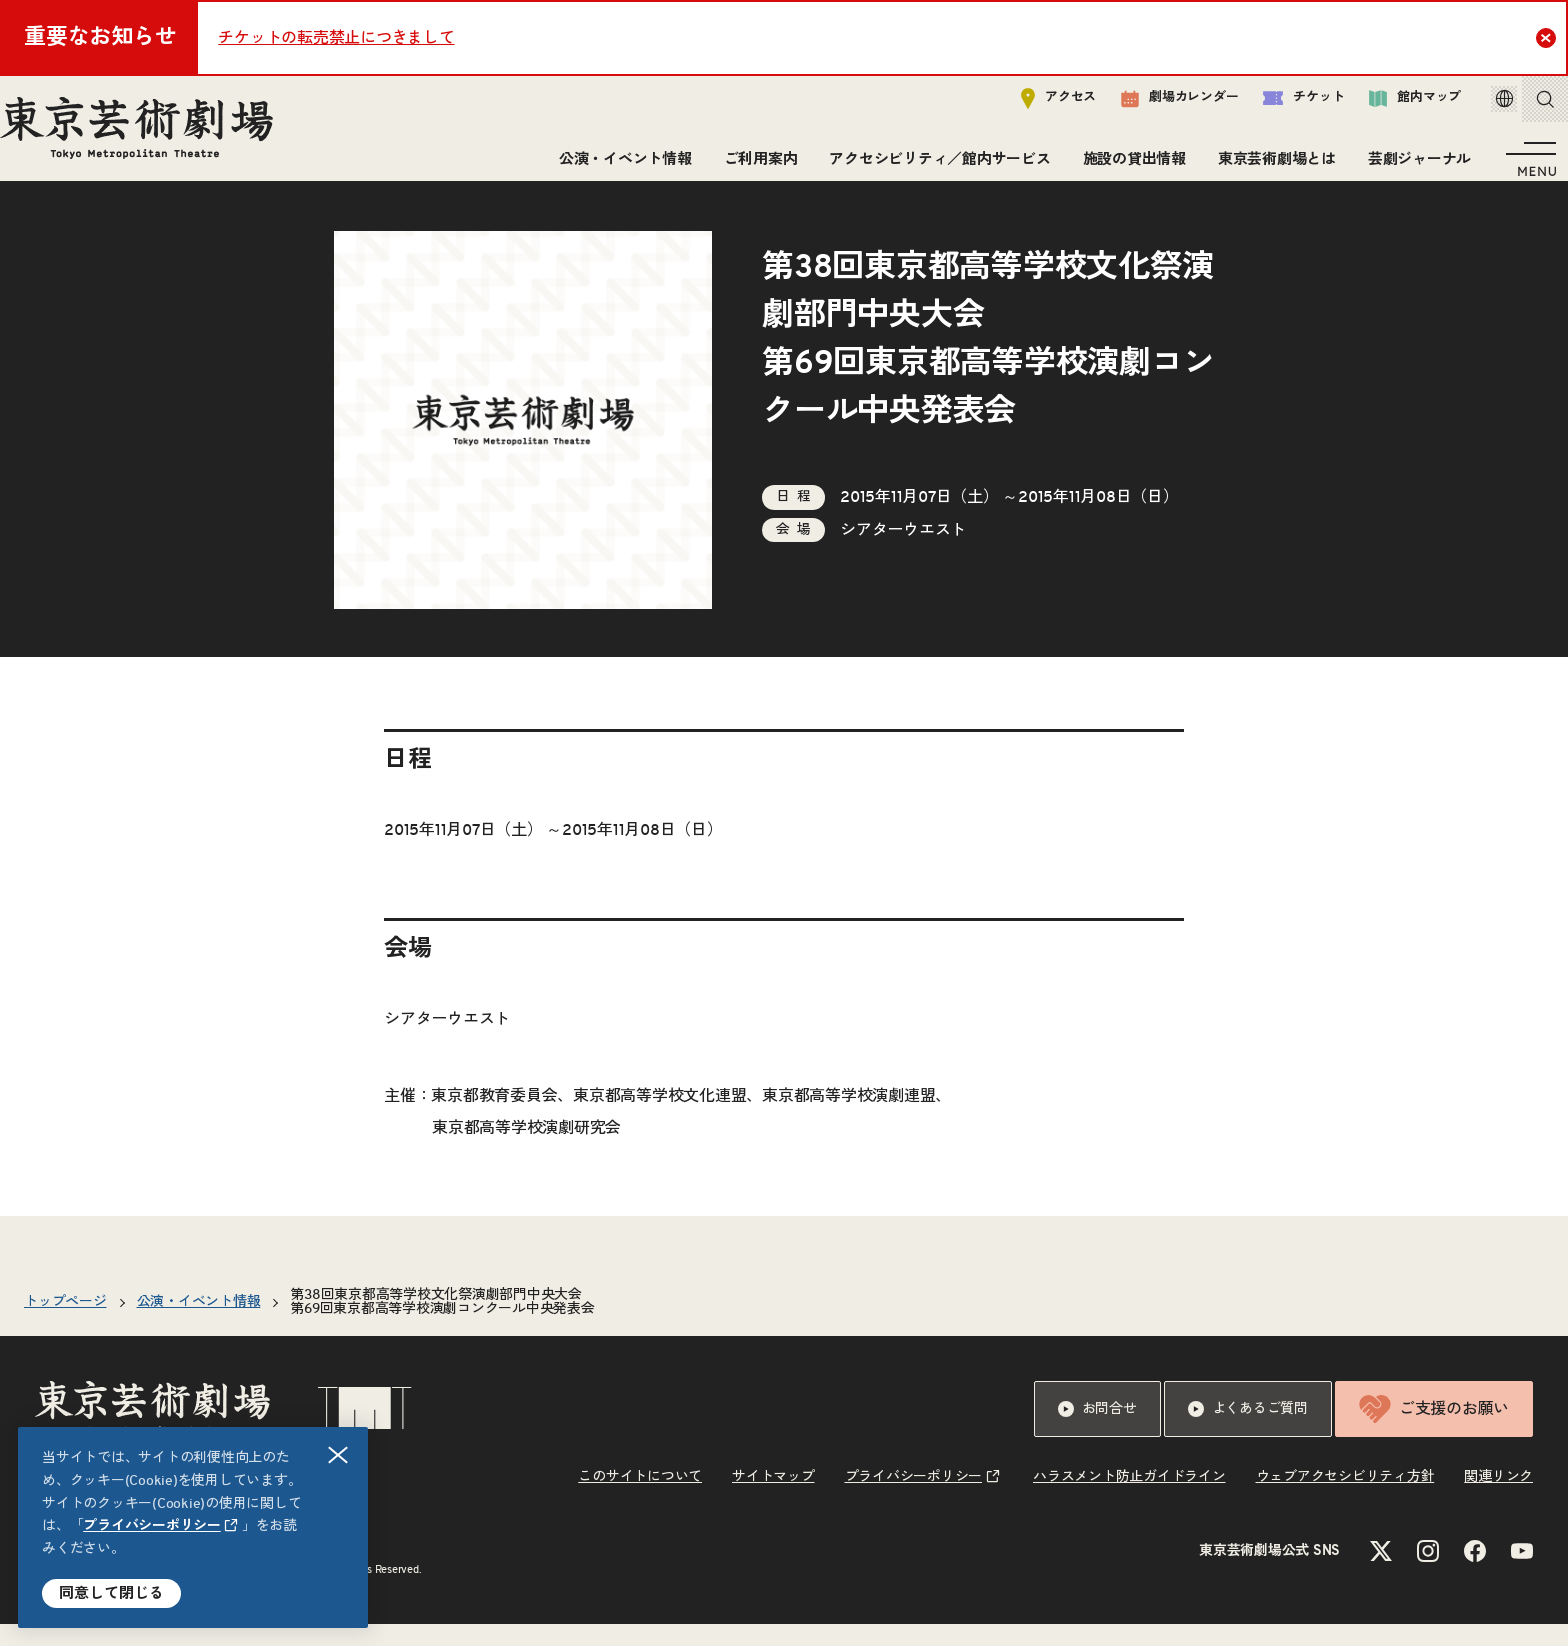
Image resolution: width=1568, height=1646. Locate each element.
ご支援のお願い (1434, 1431)
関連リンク (1498, 1499)
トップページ (65, 1324)
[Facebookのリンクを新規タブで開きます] (1475, 1573)
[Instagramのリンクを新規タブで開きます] (1428, 1573)
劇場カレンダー (1151, 107)
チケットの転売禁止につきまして (336, 38)
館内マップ (1387, 106)
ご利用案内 (753, 167)
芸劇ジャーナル (1411, 167)
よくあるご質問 (1248, 1431)
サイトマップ (773, 1499)
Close (1548, 37)
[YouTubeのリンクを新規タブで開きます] (1522, 1573)
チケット (1275, 106)
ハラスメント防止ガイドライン (1129, 1499)
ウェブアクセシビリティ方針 (1345, 1499)
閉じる (339, 1455)
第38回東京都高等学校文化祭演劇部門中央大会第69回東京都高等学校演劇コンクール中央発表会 (442, 1324)
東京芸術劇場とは (1269, 167)
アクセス (1030, 106)
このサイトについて (640, 1499)
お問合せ (1097, 1431)
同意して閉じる (111, 1593)
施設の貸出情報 (1126, 167)
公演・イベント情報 (617, 167)
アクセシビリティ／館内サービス (931, 167)
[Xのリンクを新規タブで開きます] (1381, 1573)
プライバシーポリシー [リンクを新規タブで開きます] (152, 1526)
